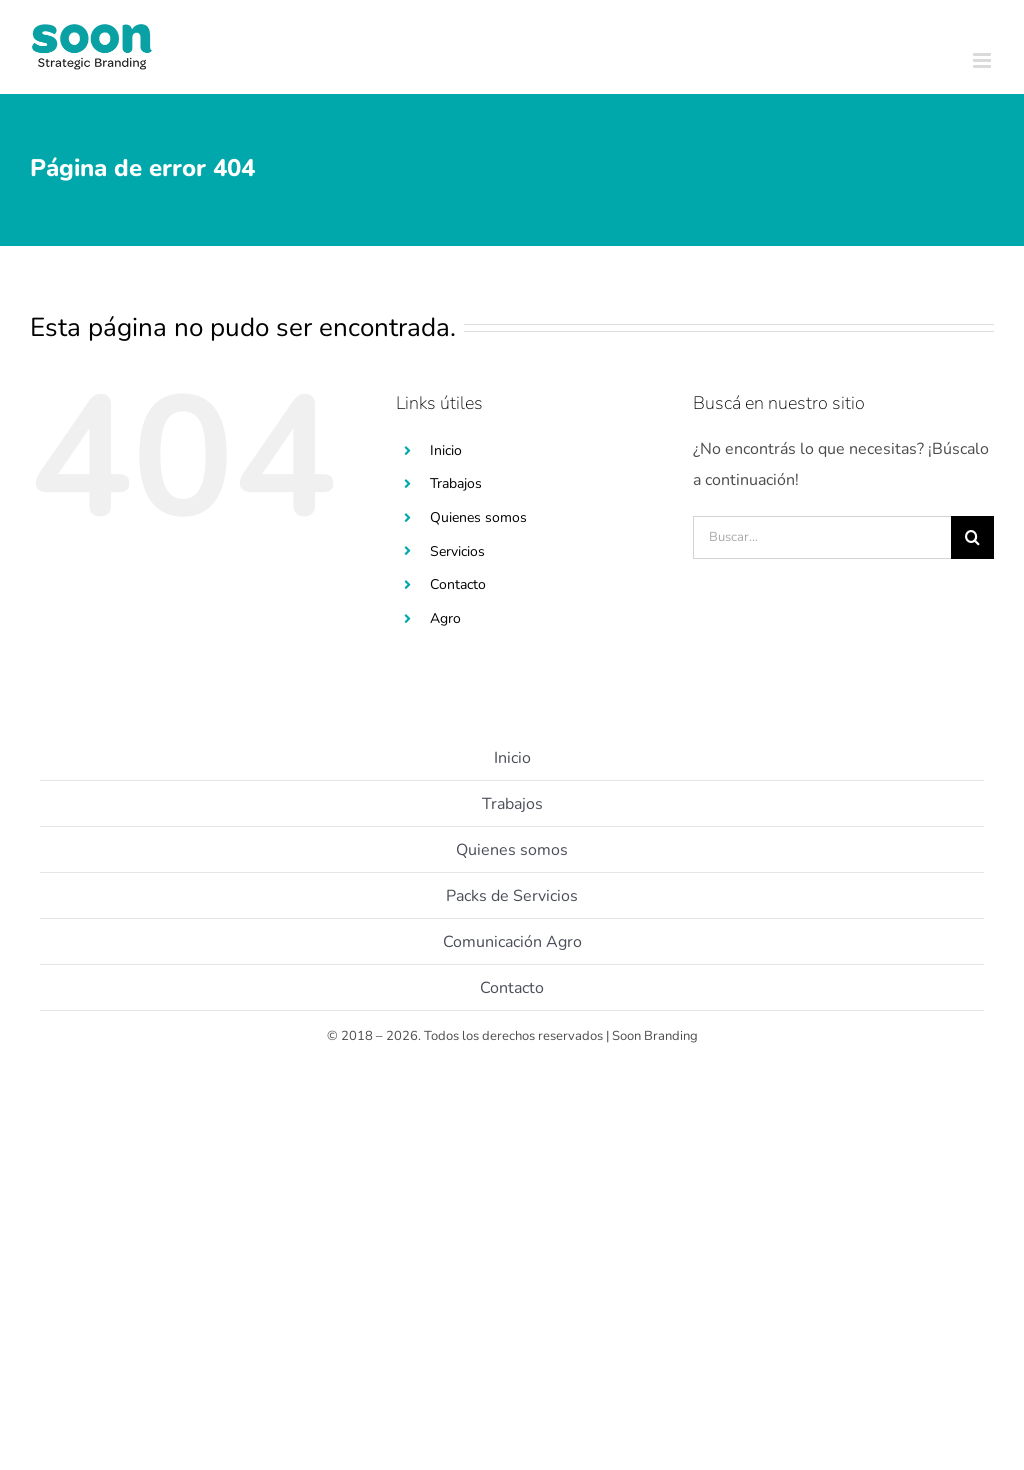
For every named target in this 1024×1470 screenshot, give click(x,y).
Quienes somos (478, 517)
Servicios (457, 551)
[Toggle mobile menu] (983, 60)
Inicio (446, 450)
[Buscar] (972, 537)
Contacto (458, 584)
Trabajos (456, 483)
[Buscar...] (822, 537)
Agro (445, 618)
